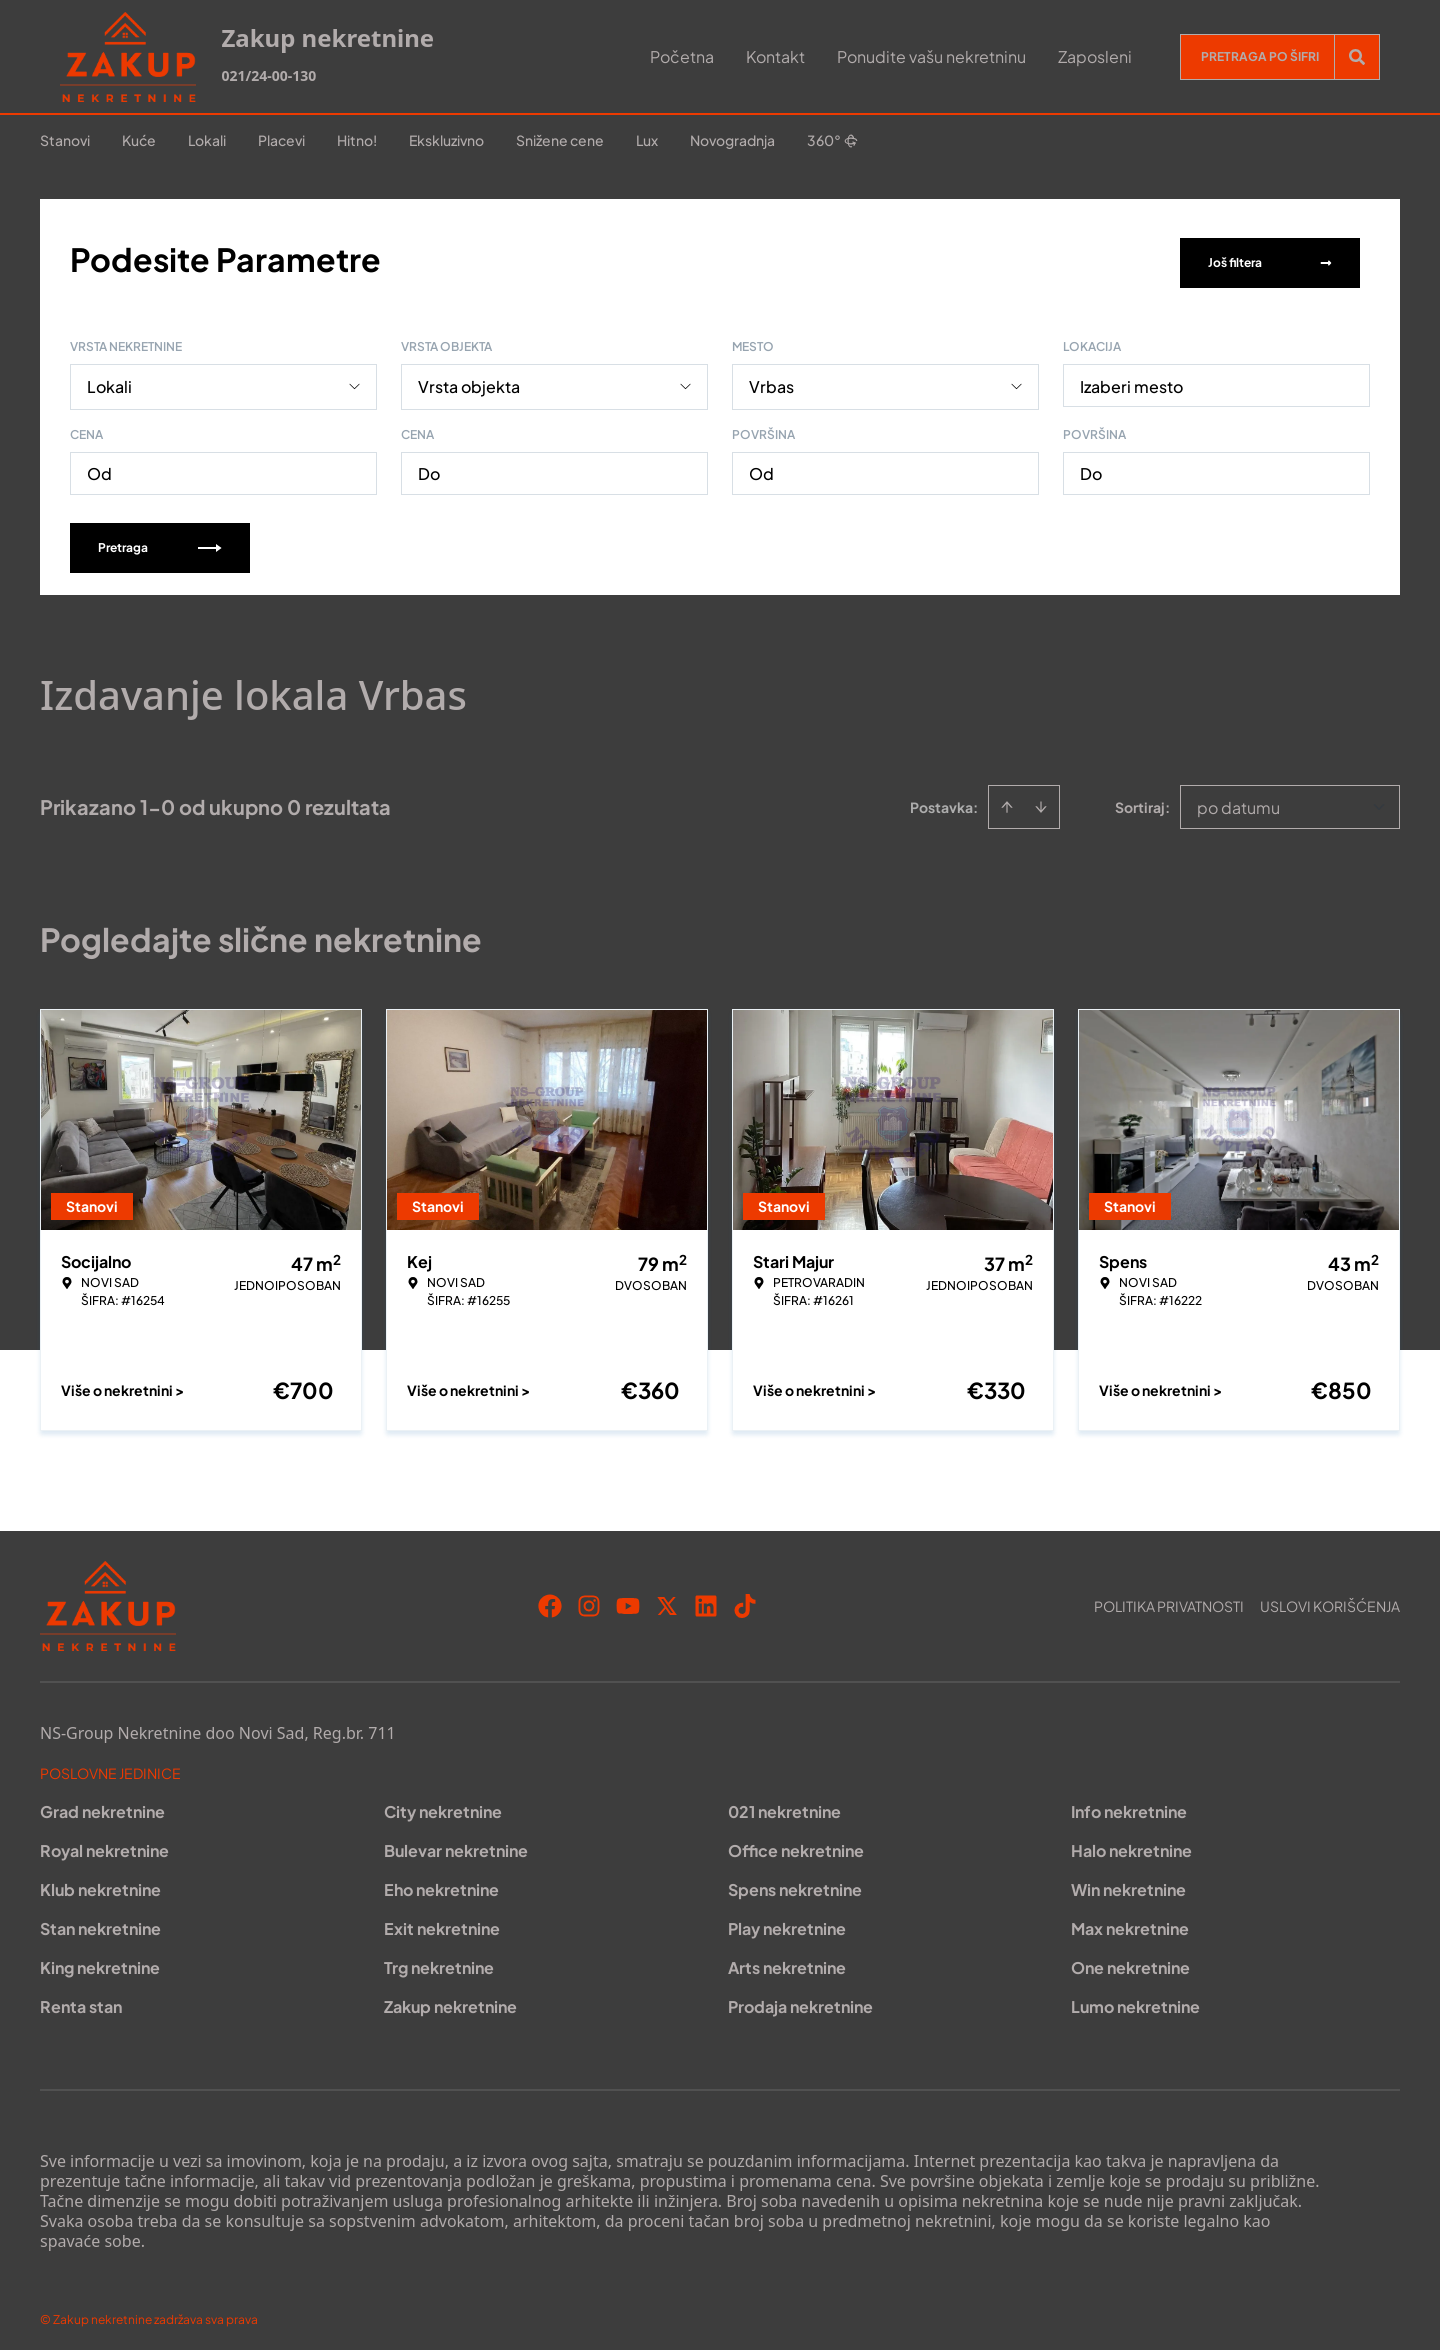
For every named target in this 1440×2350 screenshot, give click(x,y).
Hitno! (357, 140)
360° (832, 140)
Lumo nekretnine (1135, 1997)
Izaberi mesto (1131, 377)
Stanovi (65, 140)
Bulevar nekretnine (456, 1841)
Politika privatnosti (1169, 1597)
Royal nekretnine (104, 1841)
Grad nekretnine (102, 1802)
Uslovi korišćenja (1330, 1597)
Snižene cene (560, 140)
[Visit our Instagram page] (589, 1597)
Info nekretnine (1129, 1802)
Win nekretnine (1128, 1880)
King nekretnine (100, 1958)
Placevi (281, 140)
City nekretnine (443, 1802)
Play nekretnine (787, 1919)
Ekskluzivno (446, 140)
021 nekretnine (784, 1802)
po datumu (1238, 798)
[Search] (1357, 57)
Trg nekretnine (439, 1958)
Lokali (207, 140)
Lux (647, 140)
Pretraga (160, 538)
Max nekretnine (1130, 1919)
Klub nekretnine (100, 1880)
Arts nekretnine (787, 1958)
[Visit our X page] (667, 1597)
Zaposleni (1095, 56)
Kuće (139, 140)
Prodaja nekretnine (800, 1997)
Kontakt (775, 56)
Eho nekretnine (441, 1880)
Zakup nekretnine (450, 1997)
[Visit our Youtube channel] (628, 1597)
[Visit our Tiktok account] (745, 1597)
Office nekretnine (796, 1841)
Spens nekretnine (795, 1880)
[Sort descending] (1041, 798)
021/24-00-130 (268, 75)
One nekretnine (1130, 1958)
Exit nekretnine (442, 1919)
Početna (682, 56)
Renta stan (81, 1997)
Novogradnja (732, 140)
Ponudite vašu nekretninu (931, 56)
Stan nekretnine (100, 1919)
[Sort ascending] (1007, 798)
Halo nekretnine (1131, 1841)
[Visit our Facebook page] (550, 1597)
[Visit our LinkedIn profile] (706, 1597)
